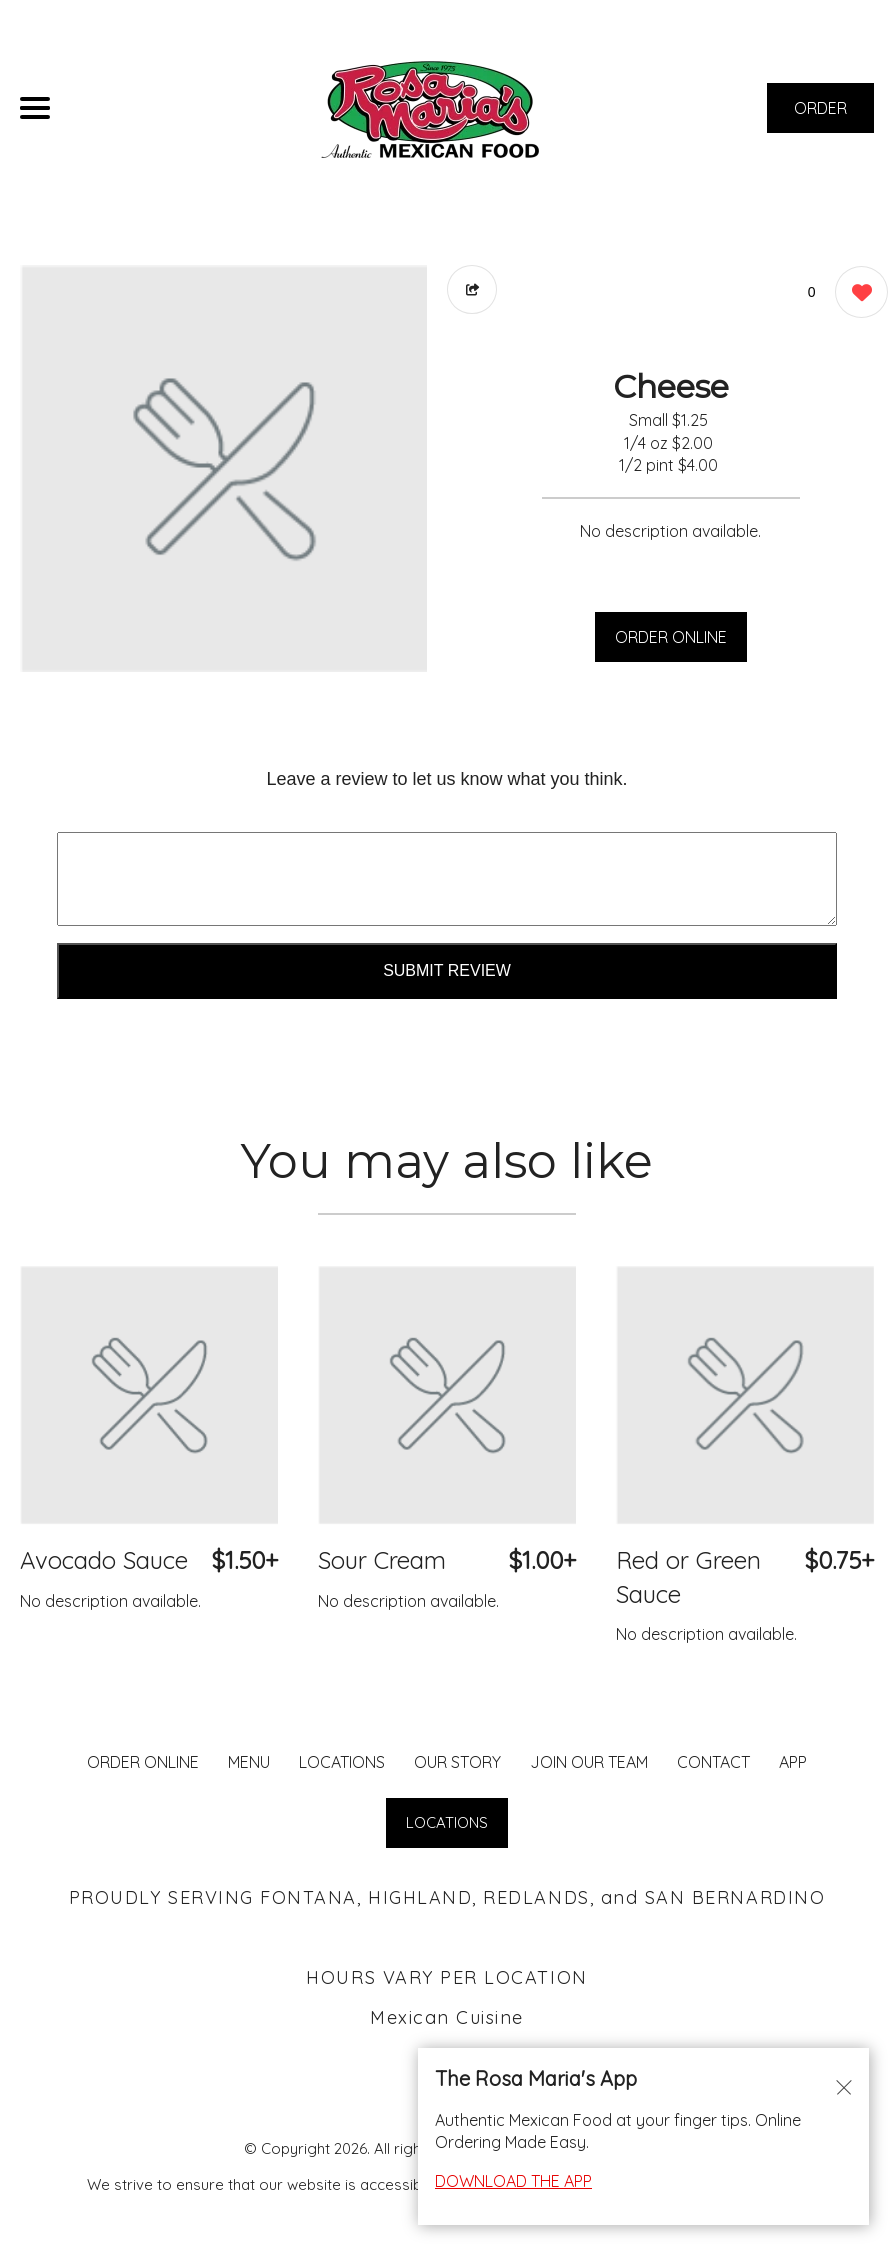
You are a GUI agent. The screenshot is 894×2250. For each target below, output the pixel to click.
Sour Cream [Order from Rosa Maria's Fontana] (382, 1560)
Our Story (457, 1762)
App (793, 1762)
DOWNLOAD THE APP (513, 2181)
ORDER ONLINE (671, 637)
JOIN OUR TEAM (589, 1762)
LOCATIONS (342, 1762)
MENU (249, 1762)
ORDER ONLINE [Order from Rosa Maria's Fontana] (143, 1762)
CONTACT (713, 1762)
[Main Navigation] (35, 108)
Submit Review (447, 970)
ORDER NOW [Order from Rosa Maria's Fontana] (820, 115)
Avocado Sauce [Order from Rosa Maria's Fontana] (104, 1560)
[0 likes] (856, 294)
